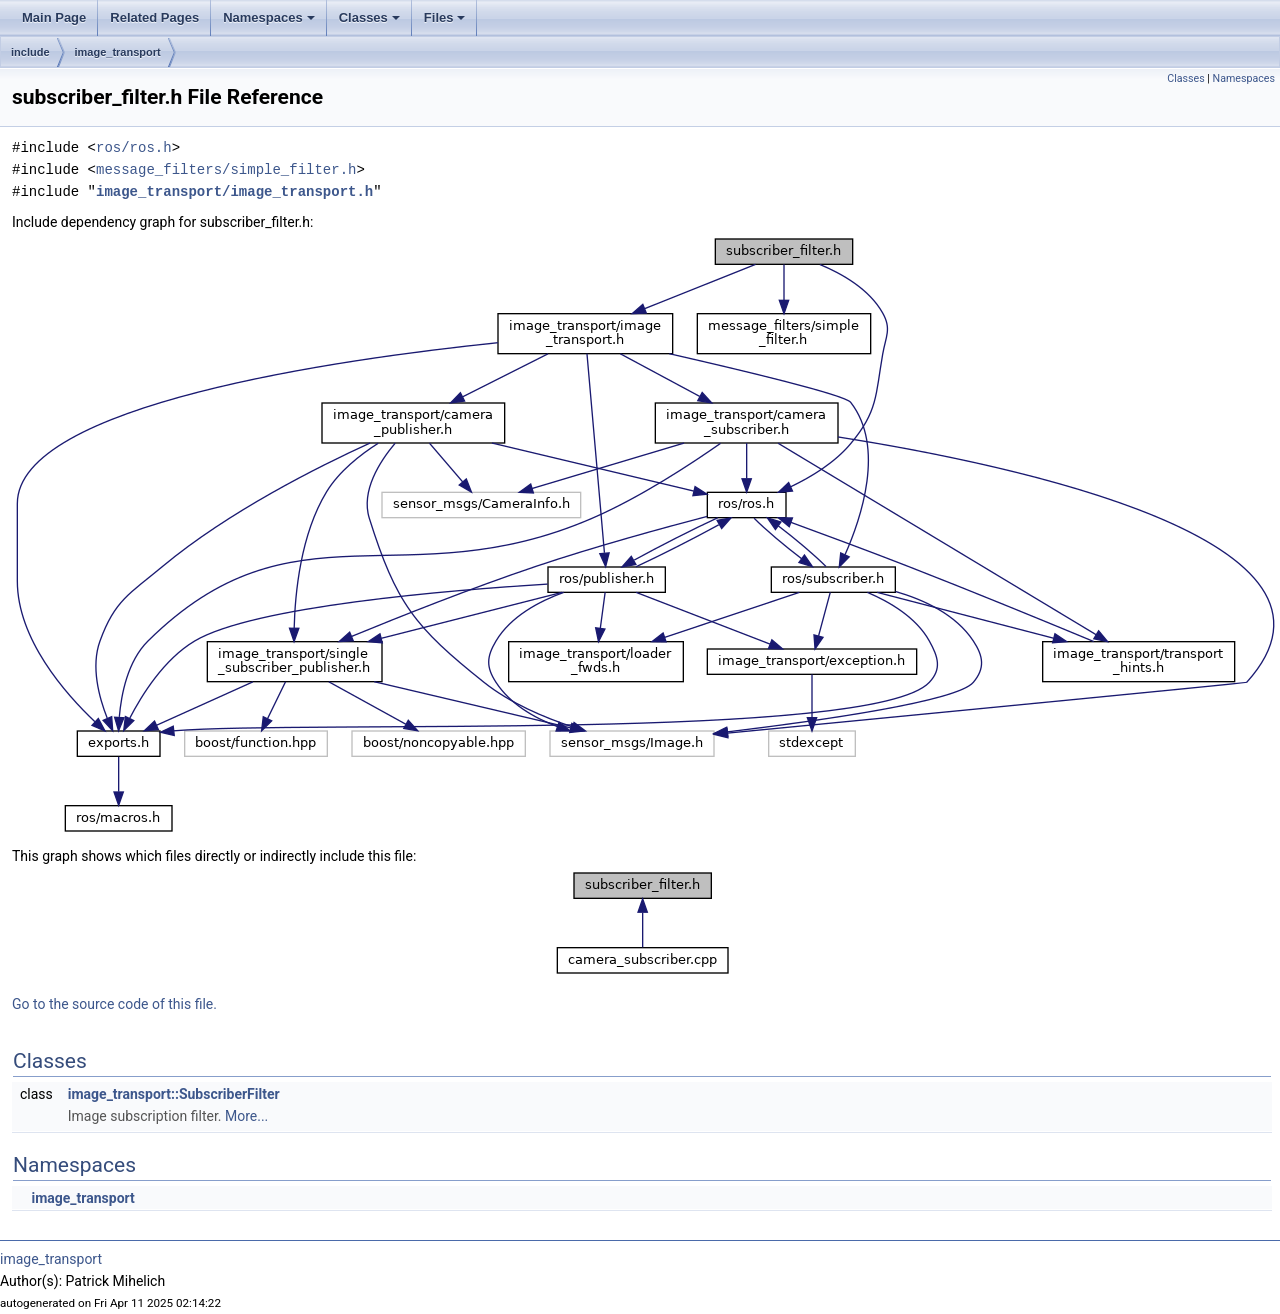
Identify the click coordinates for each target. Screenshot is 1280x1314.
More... (246, 1116)
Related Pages (154, 17)
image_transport (118, 52)
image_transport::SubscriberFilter (174, 1094)
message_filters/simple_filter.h (226, 169)
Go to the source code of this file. (114, 1004)
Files (445, 17)
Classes (369, 17)
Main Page (54, 17)
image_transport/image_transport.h (234, 191)
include (30, 52)
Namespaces (269, 17)
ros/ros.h (134, 147)
